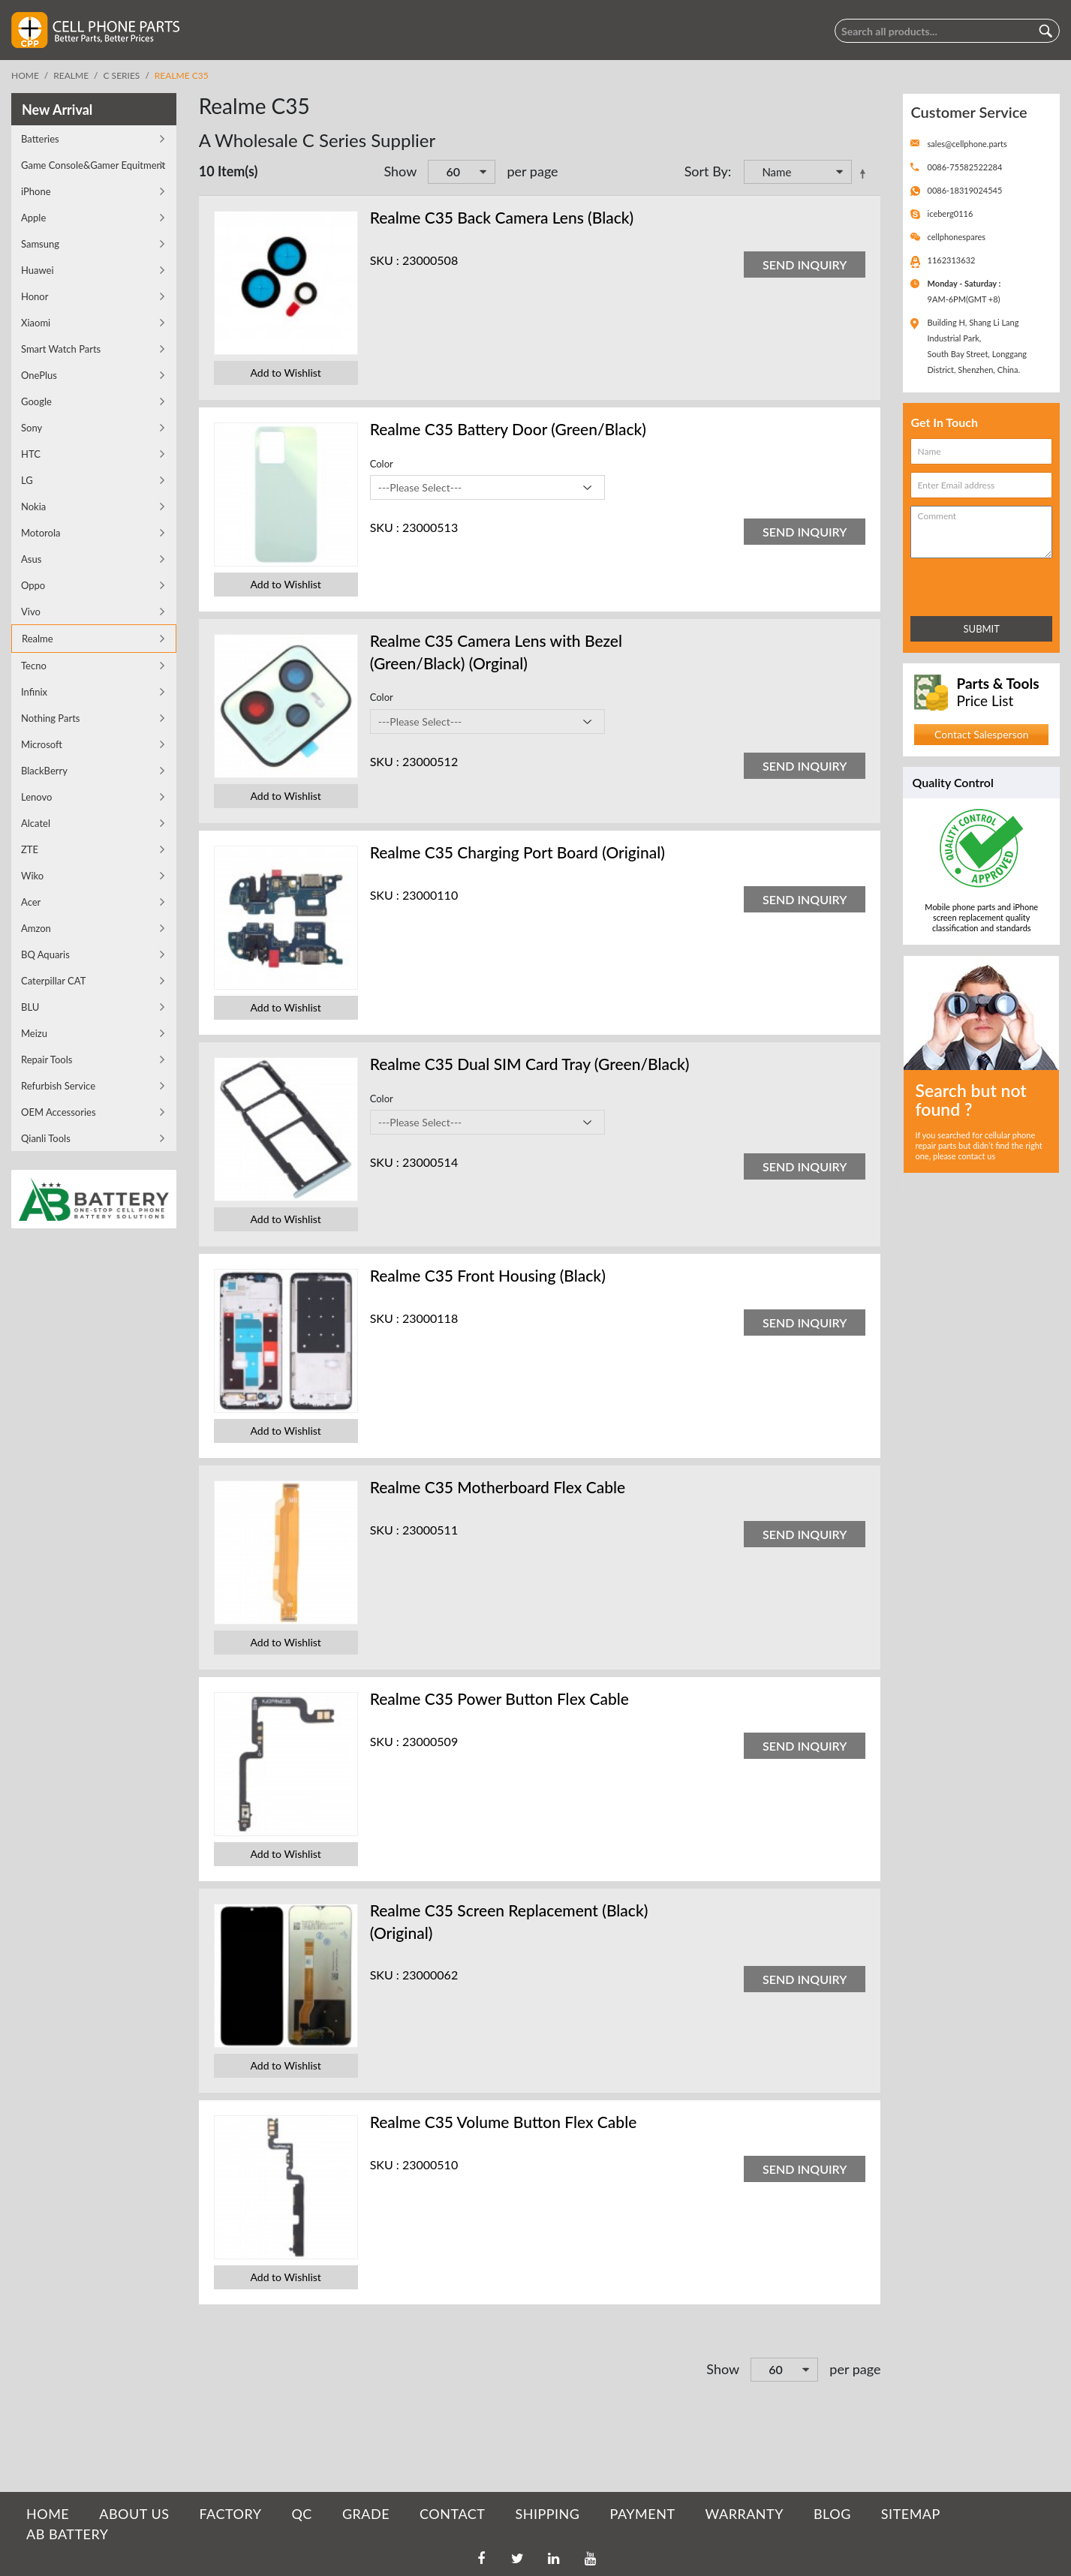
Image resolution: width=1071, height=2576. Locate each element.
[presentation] (976, 584)
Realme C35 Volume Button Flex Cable (503, 2121)
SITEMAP (910, 2513)
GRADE (366, 2513)
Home (25, 75)
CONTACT (452, 2513)
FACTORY (230, 2513)
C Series (122, 75)
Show (400, 171)
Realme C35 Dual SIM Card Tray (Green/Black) (530, 1063)
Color (381, 464)
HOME (47, 2513)
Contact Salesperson (981, 734)
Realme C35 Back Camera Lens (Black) (502, 217)
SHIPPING (547, 2513)
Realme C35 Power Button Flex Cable (499, 1698)
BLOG (832, 2513)
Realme (71, 75)
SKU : (384, 260)
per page (532, 171)
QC (301, 2513)
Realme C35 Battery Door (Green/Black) (508, 428)
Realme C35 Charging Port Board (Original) (517, 852)
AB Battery (67, 2534)
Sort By (706, 171)
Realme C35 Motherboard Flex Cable (497, 1486)
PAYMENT (642, 2513)
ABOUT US (134, 2513)
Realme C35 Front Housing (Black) (488, 1275)
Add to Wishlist (286, 372)
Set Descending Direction (865, 173)
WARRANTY (744, 2513)
